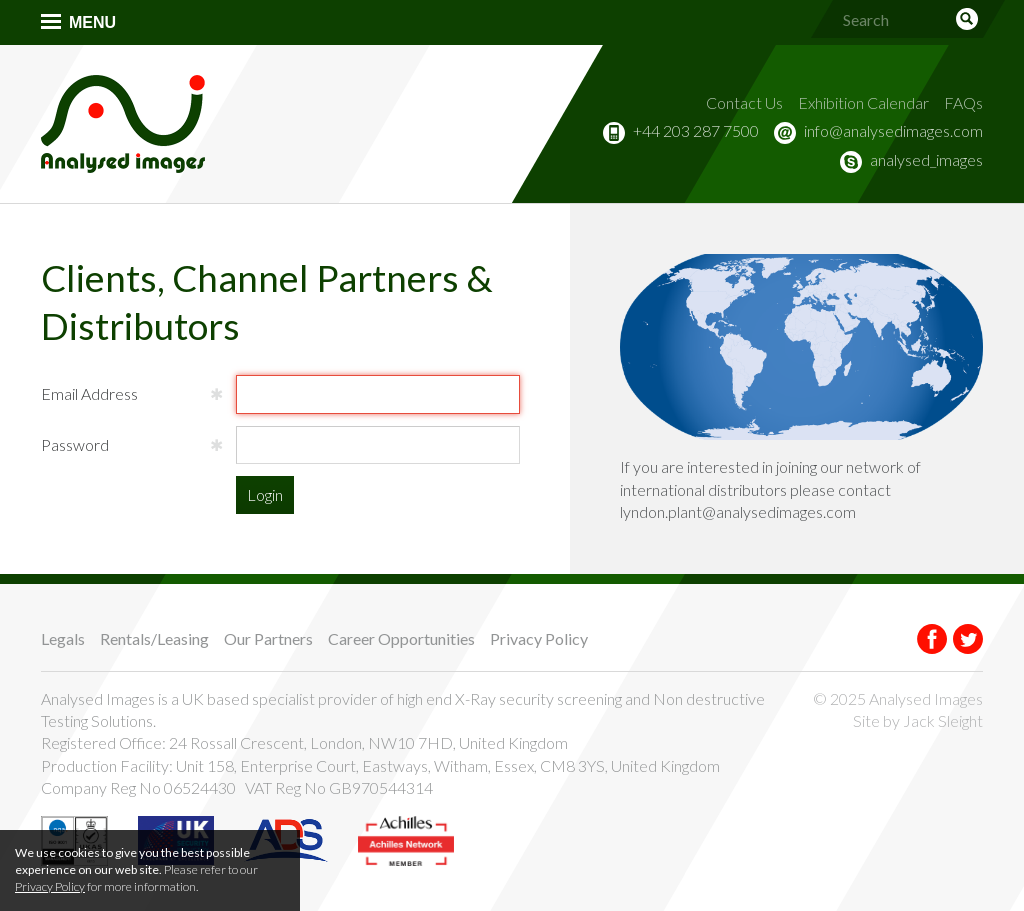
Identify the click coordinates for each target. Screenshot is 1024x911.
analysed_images (926, 159)
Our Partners (268, 638)
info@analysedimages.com (893, 130)
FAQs (963, 102)
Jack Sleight (943, 720)
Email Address (89, 393)
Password (75, 444)
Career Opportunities (401, 638)
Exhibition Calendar (863, 102)
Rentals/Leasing (154, 638)
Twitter (968, 639)
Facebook (932, 639)
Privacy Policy (539, 638)
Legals (63, 638)
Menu (92, 22)
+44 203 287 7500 (696, 130)
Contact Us (744, 102)
